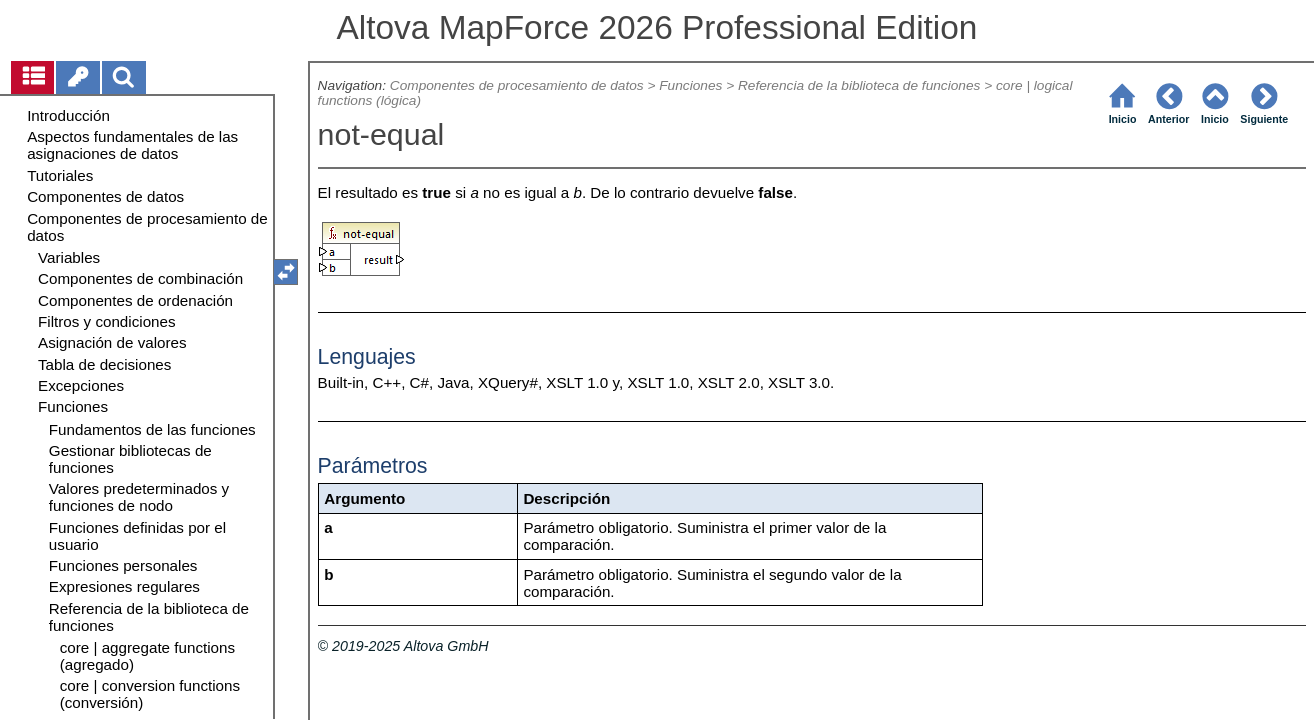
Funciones (690, 85)
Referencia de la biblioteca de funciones (859, 85)
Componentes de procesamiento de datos (517, 85)
